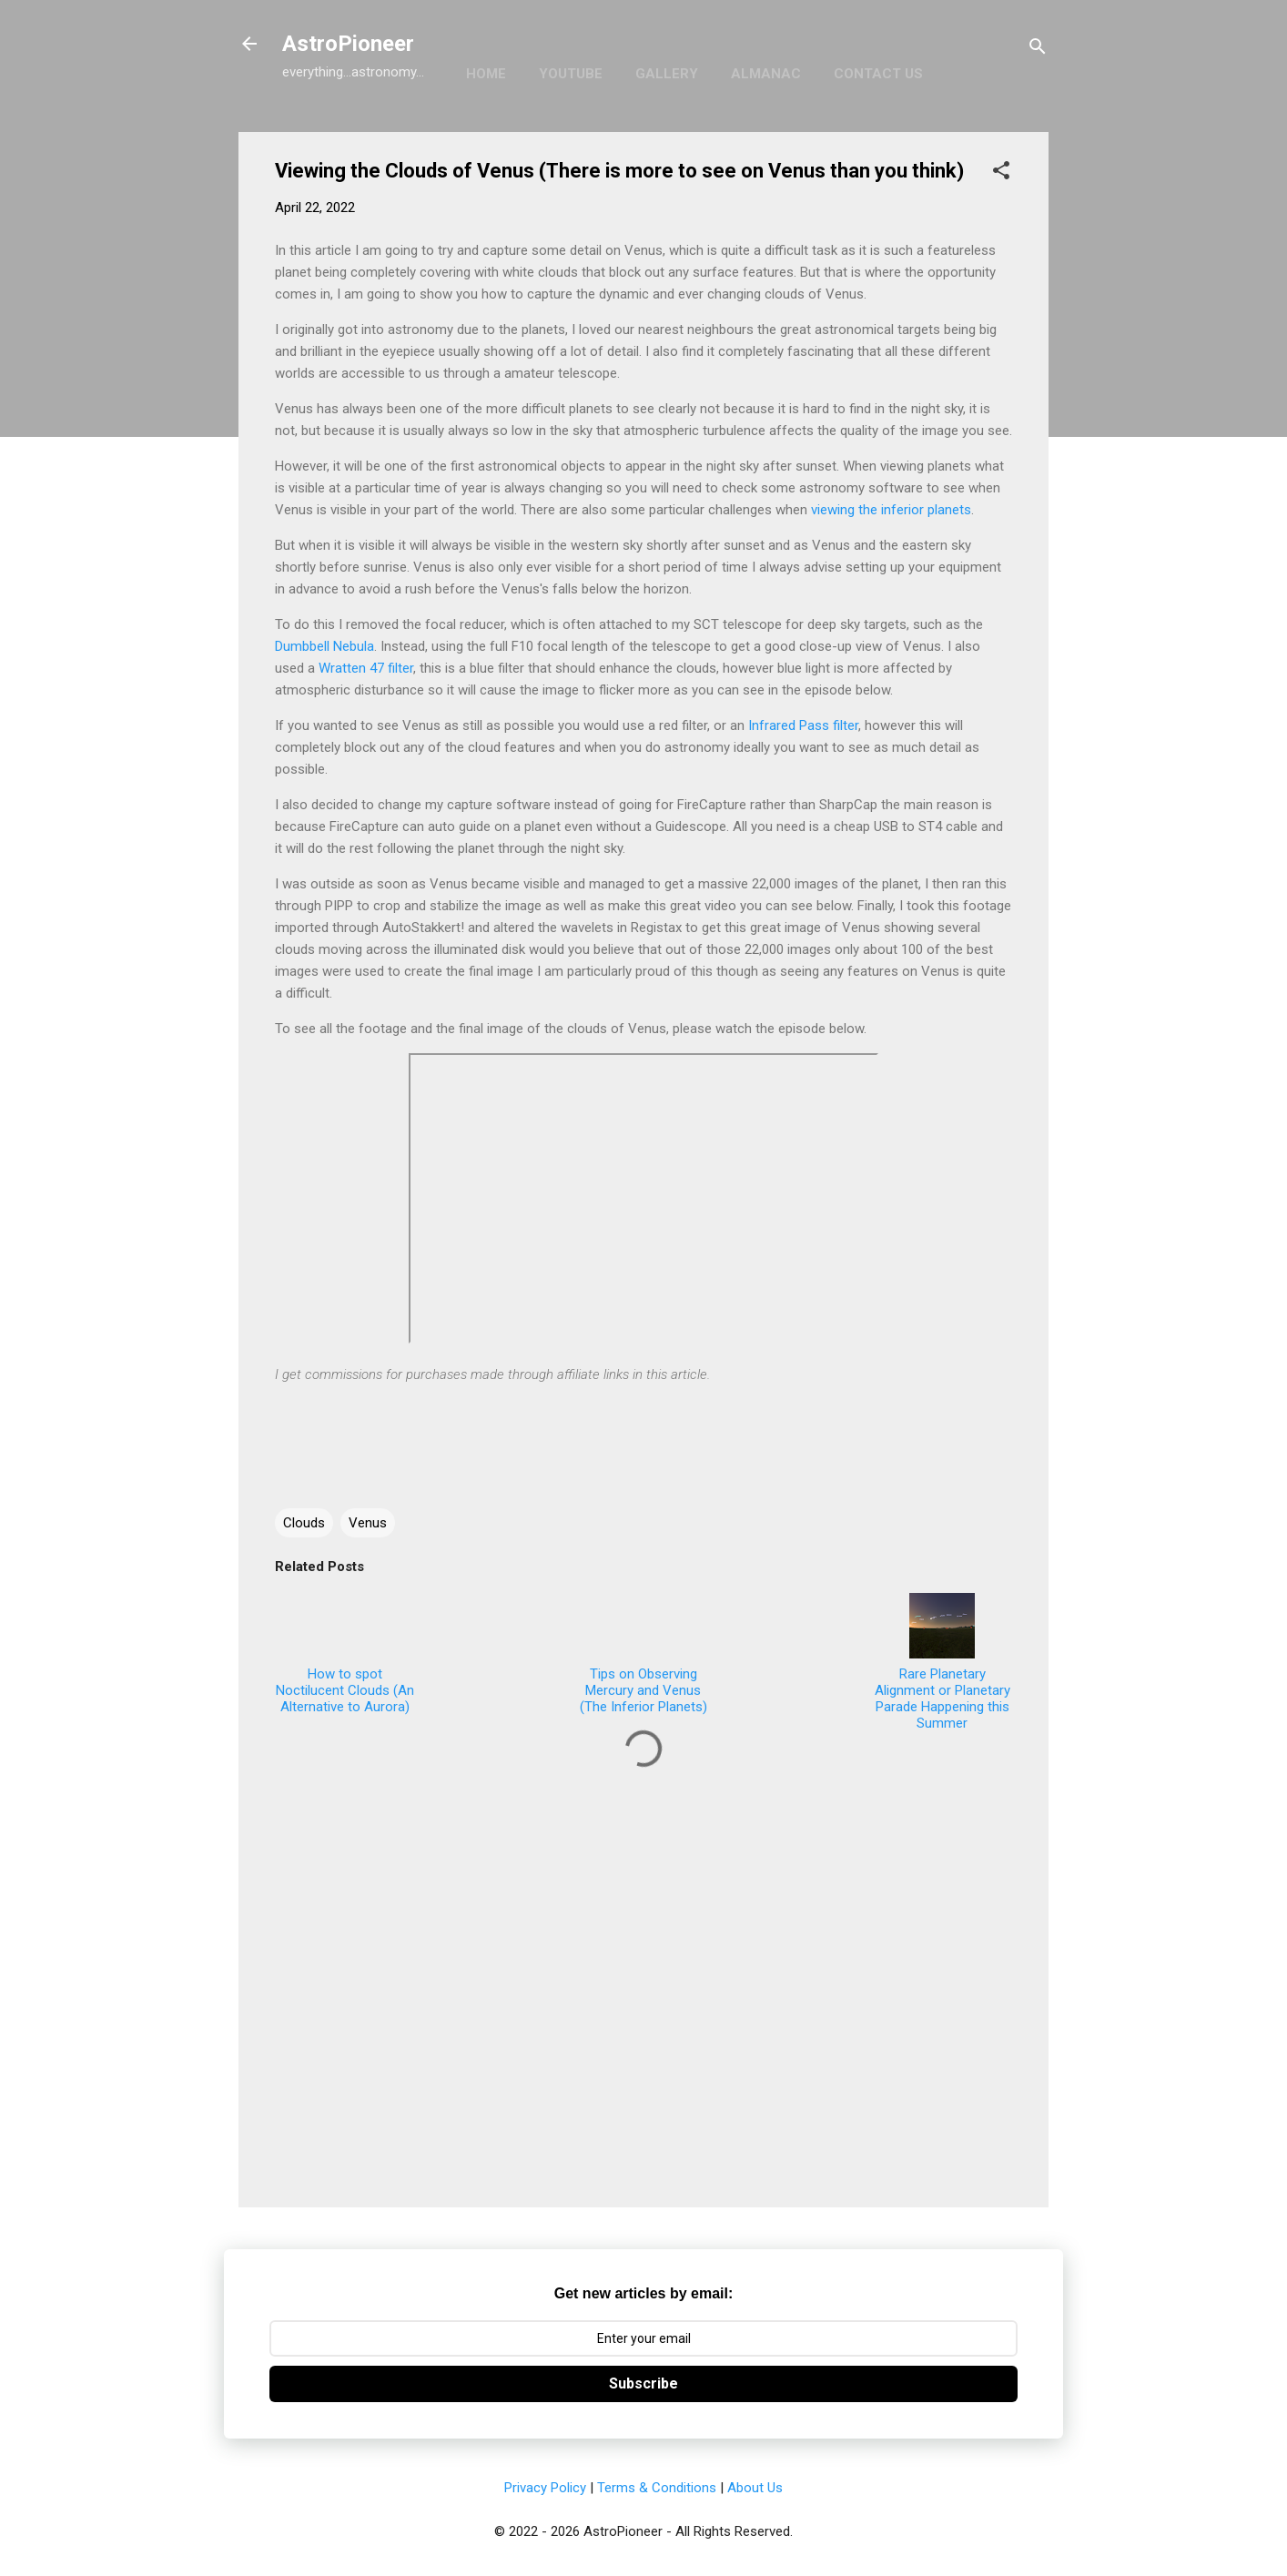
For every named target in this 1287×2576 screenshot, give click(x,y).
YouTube (571, 74)
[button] (1001, 173)
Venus (368, 1523)
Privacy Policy (545, 2488)
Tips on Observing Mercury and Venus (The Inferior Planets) (643, 1654)
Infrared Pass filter (803, 725)
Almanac (766, 74)
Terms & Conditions (656, 2488)
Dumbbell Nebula (324, 646)
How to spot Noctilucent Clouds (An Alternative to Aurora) (345, 1654)
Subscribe (643, 2383)
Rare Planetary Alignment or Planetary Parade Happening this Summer (942, 1662)
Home (486, 74)
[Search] (1038, 49)
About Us (755, 2488)
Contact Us (878, 74)
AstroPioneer (348, 43)
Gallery (666, 74)
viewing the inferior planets (891, 510)
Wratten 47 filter (366, 668)
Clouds (304, 1523)
